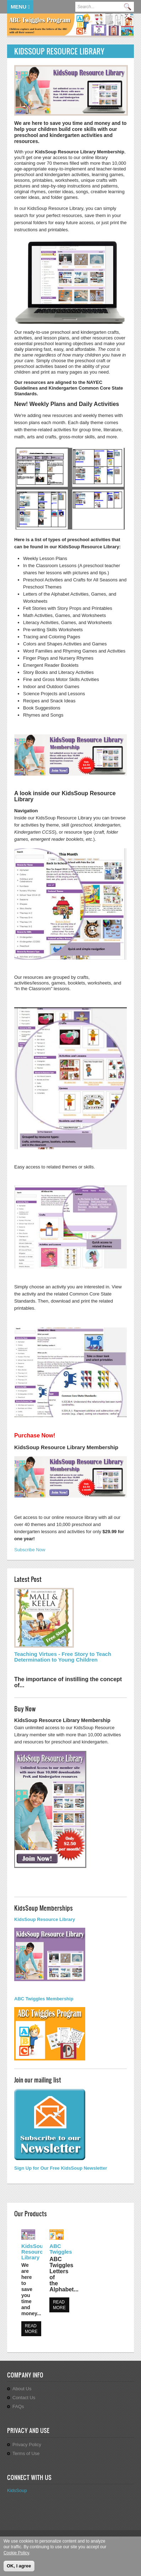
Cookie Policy (16, 2552)
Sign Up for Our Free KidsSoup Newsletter (60, 2168)
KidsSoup (17, 2490)
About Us (21, 2388)
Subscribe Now (29, 1549)
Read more (31, 2328)
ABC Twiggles (60, 2249)
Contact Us (23, 2397)
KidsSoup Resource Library (33, 2251)
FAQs (18, 2406)
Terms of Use (26, 2453)
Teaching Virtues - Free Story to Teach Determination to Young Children (62, 1657)
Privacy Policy (26, 2444)
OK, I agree (19, 2566)
